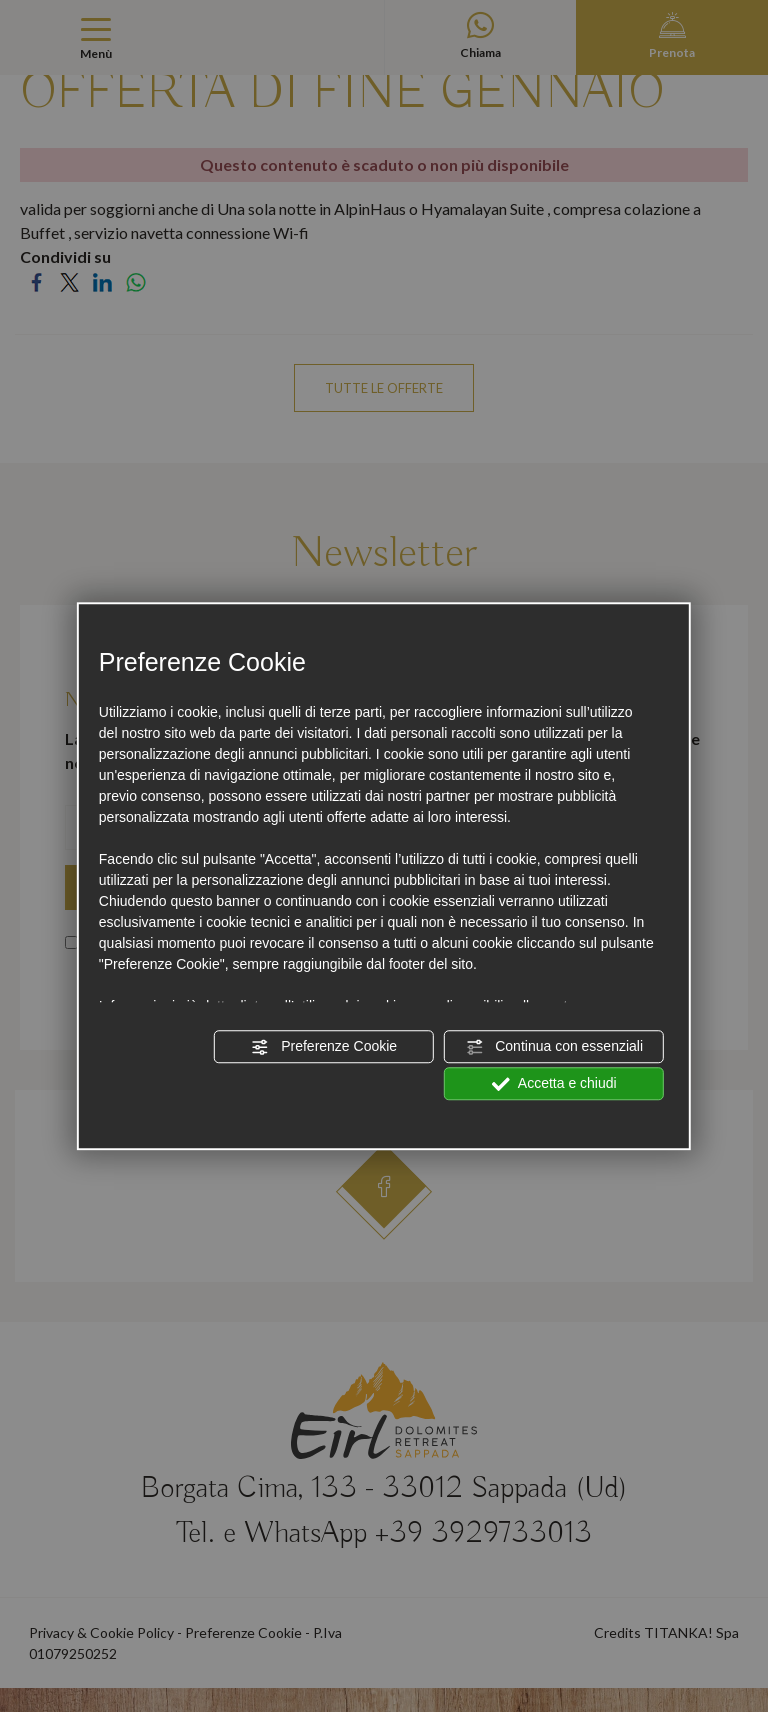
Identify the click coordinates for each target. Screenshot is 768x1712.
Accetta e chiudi (554, 1084)
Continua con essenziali (554, 1047)
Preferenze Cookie (324, 1047)
